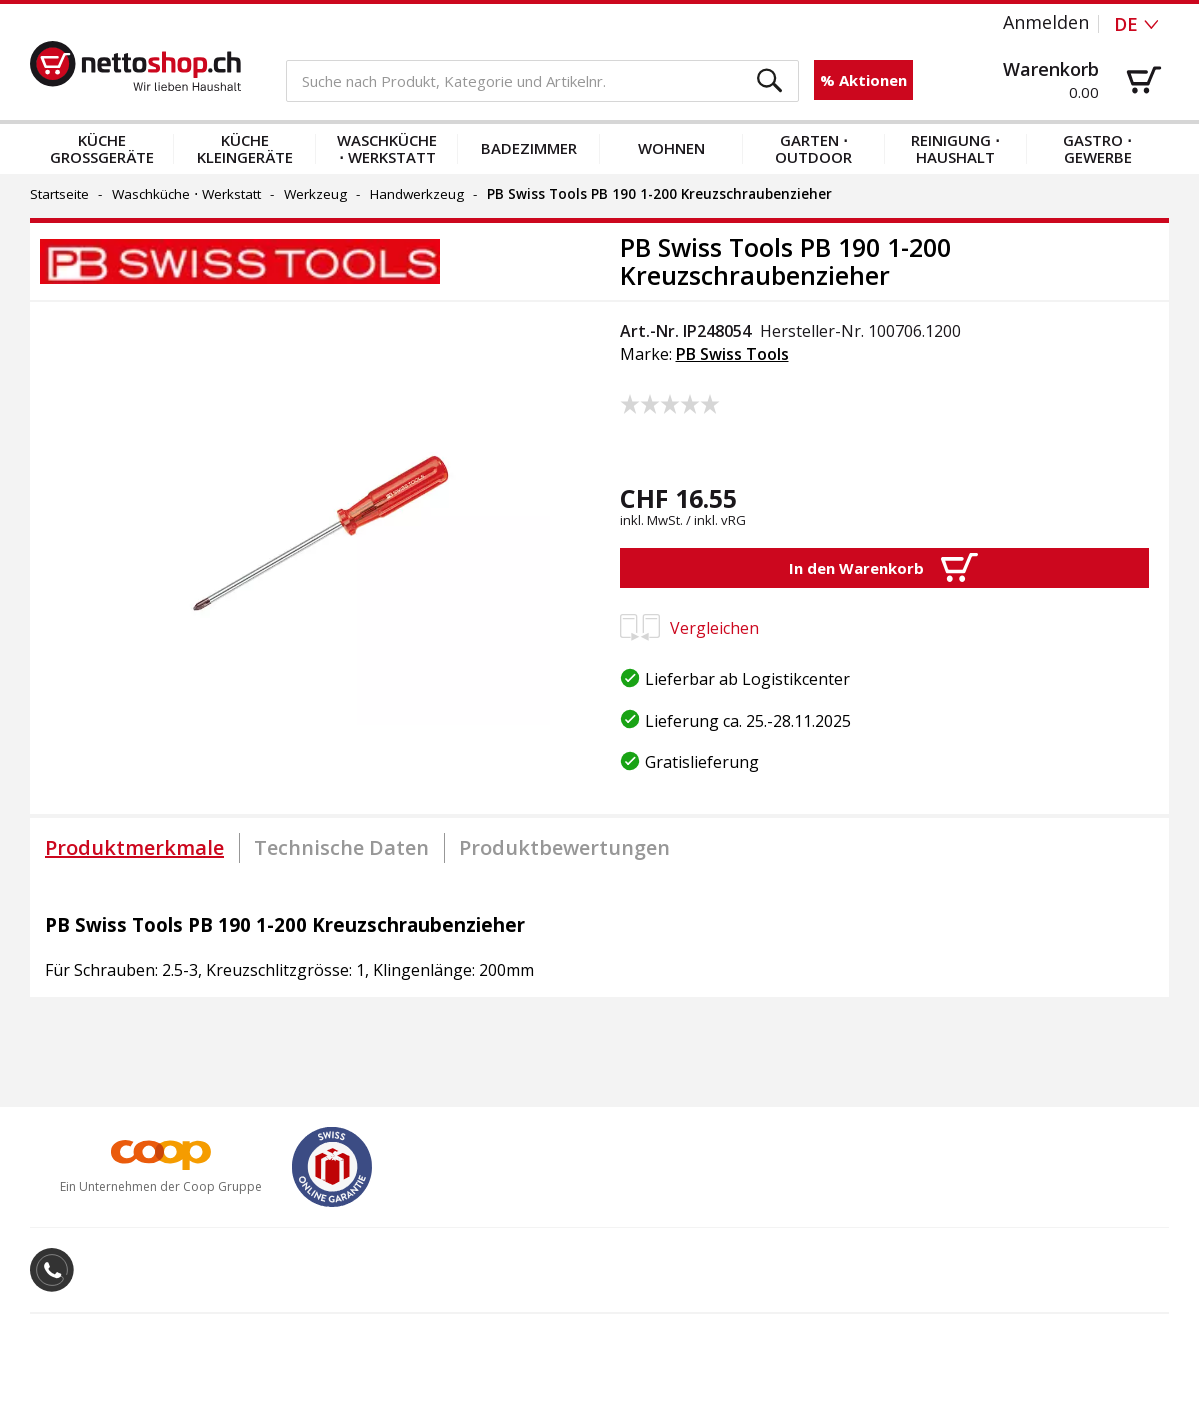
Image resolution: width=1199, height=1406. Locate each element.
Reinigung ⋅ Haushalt (955, 148)
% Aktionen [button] (863, 80)
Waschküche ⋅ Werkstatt (387, 148)
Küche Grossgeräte (102, 148)
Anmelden (1046, 22)
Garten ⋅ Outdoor (813, 148)
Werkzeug (315, 194)
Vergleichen (689, 628)
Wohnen (671, 148)
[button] (770, 81)
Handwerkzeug (417, 194)
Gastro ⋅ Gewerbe (1097, 148)
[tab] (134, 848)
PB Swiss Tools (732, 354)
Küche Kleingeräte (245, 148)
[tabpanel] (599, 938)
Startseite (59, 194)
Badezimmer (529, 148)
